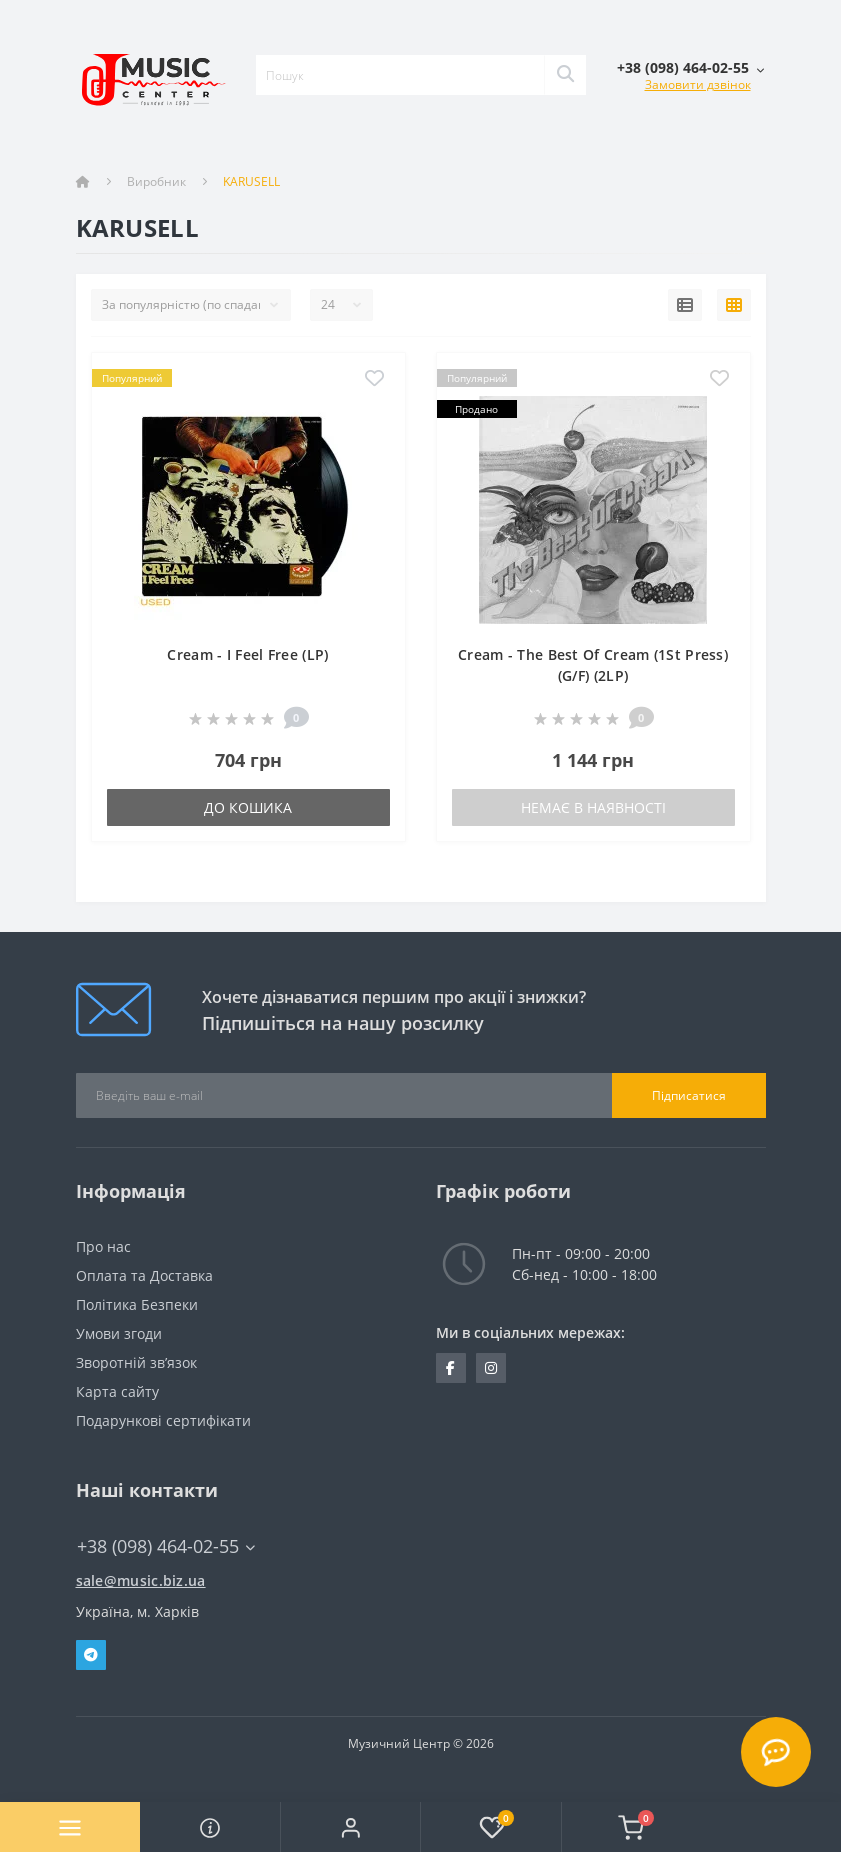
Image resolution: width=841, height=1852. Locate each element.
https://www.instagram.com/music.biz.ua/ (491, 1368)
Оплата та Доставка (144, 1275)
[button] (350, 1827)
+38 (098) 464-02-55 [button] (166, 1546)
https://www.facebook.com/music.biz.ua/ (450, 1368)
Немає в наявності (593, 807)
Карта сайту (117, 1391)
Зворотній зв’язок (136, 1362)
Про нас (103, 1246)
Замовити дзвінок (698, 84)
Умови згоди (119, 1333)
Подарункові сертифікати (163, 1420)
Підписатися (689, 1095)
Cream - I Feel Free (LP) (247, 654)
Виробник (156, 181)
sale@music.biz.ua (141, 1580)
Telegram (91, 1655)
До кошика (248, 807)
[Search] (565, 75)
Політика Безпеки (137, 1304)
